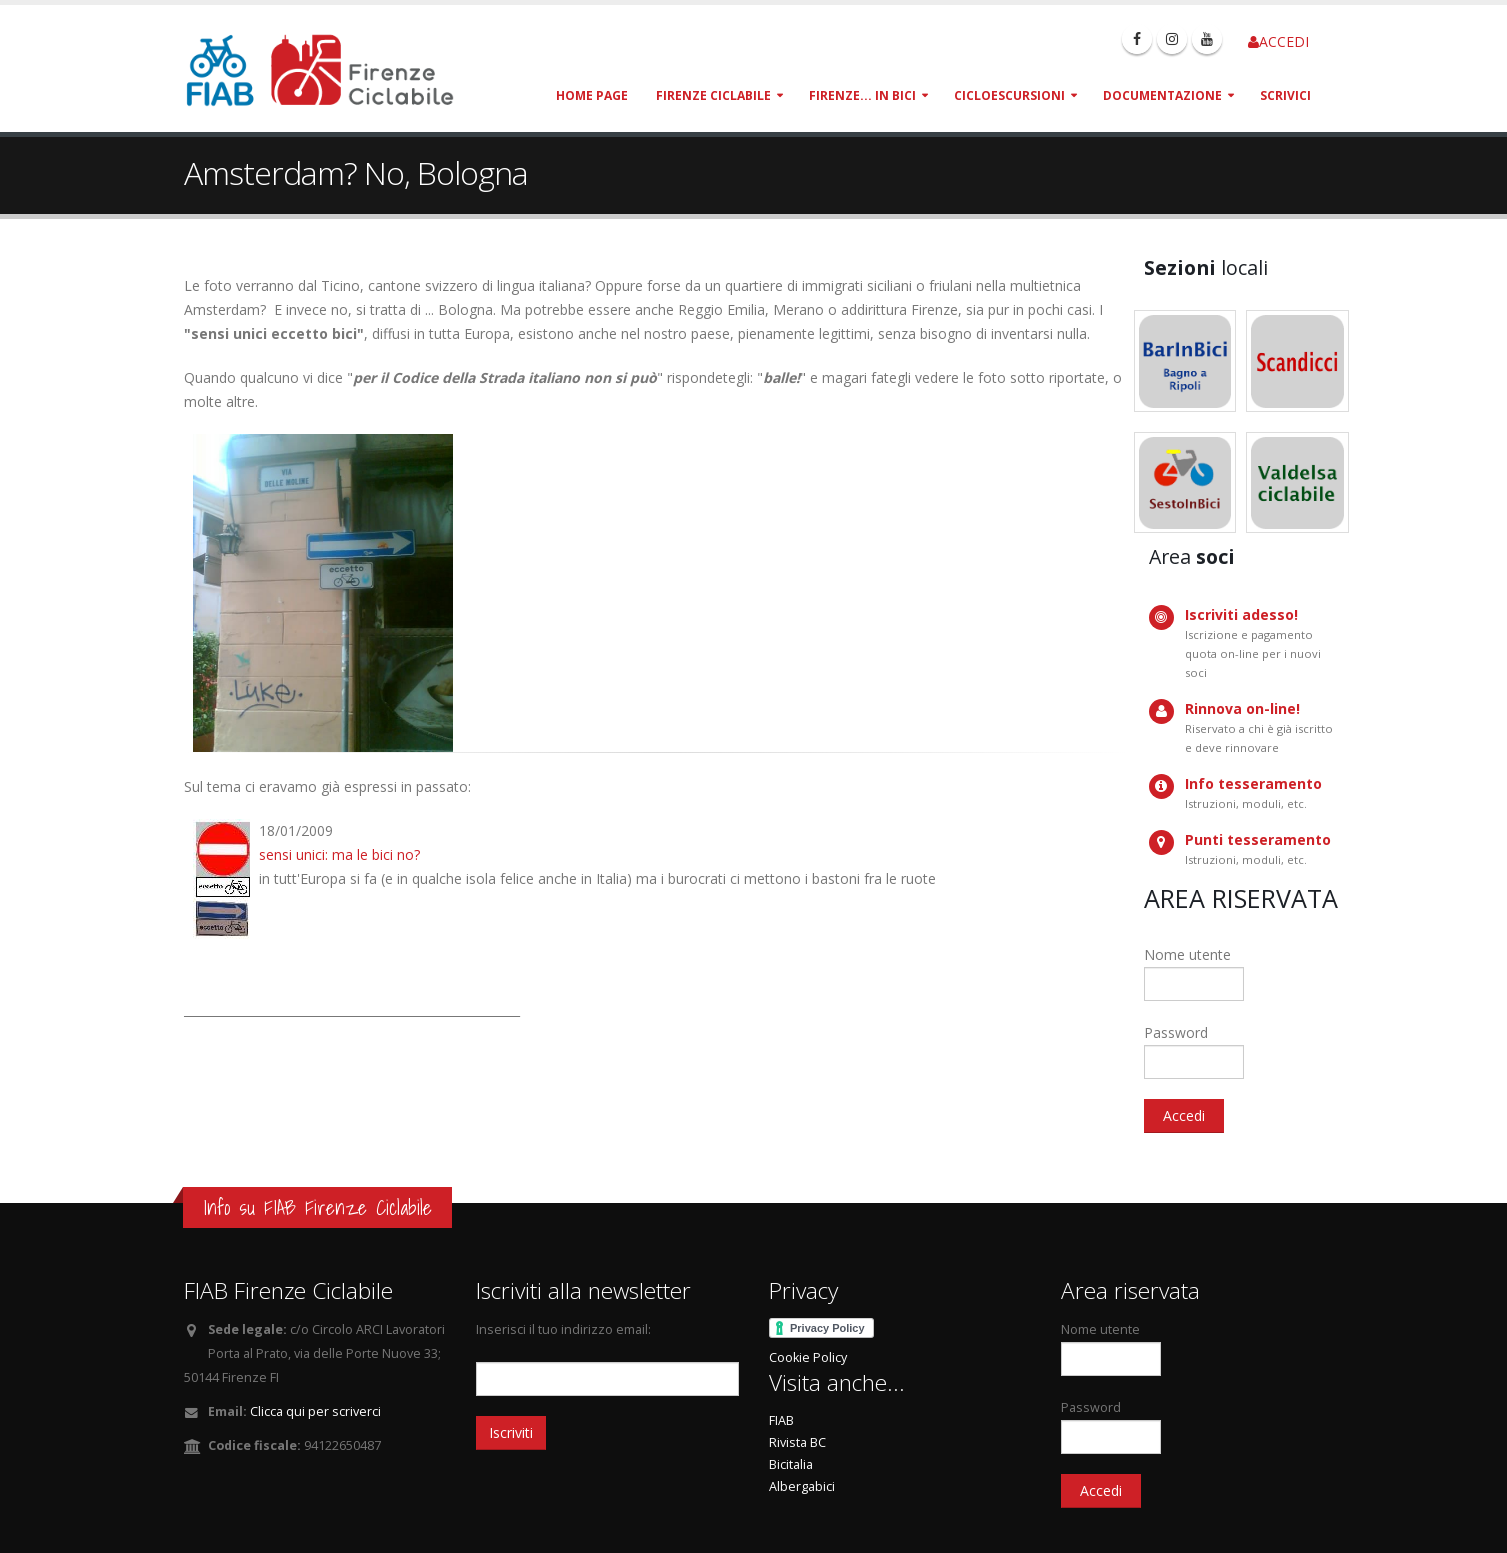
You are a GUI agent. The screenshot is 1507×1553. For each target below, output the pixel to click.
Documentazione (1162, 95)
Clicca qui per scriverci (315, 1411)
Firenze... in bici (862, 95)
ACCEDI (1278, 41)
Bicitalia (791, 1464)
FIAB (781, 1420)
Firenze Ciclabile (713, 95)
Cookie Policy (808, 1357)
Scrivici (1285, 95)
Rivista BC (797, 1442)
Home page (592, 95)
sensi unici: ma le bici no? (339, 854)
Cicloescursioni (1009, 95)
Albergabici (802, 1486)
